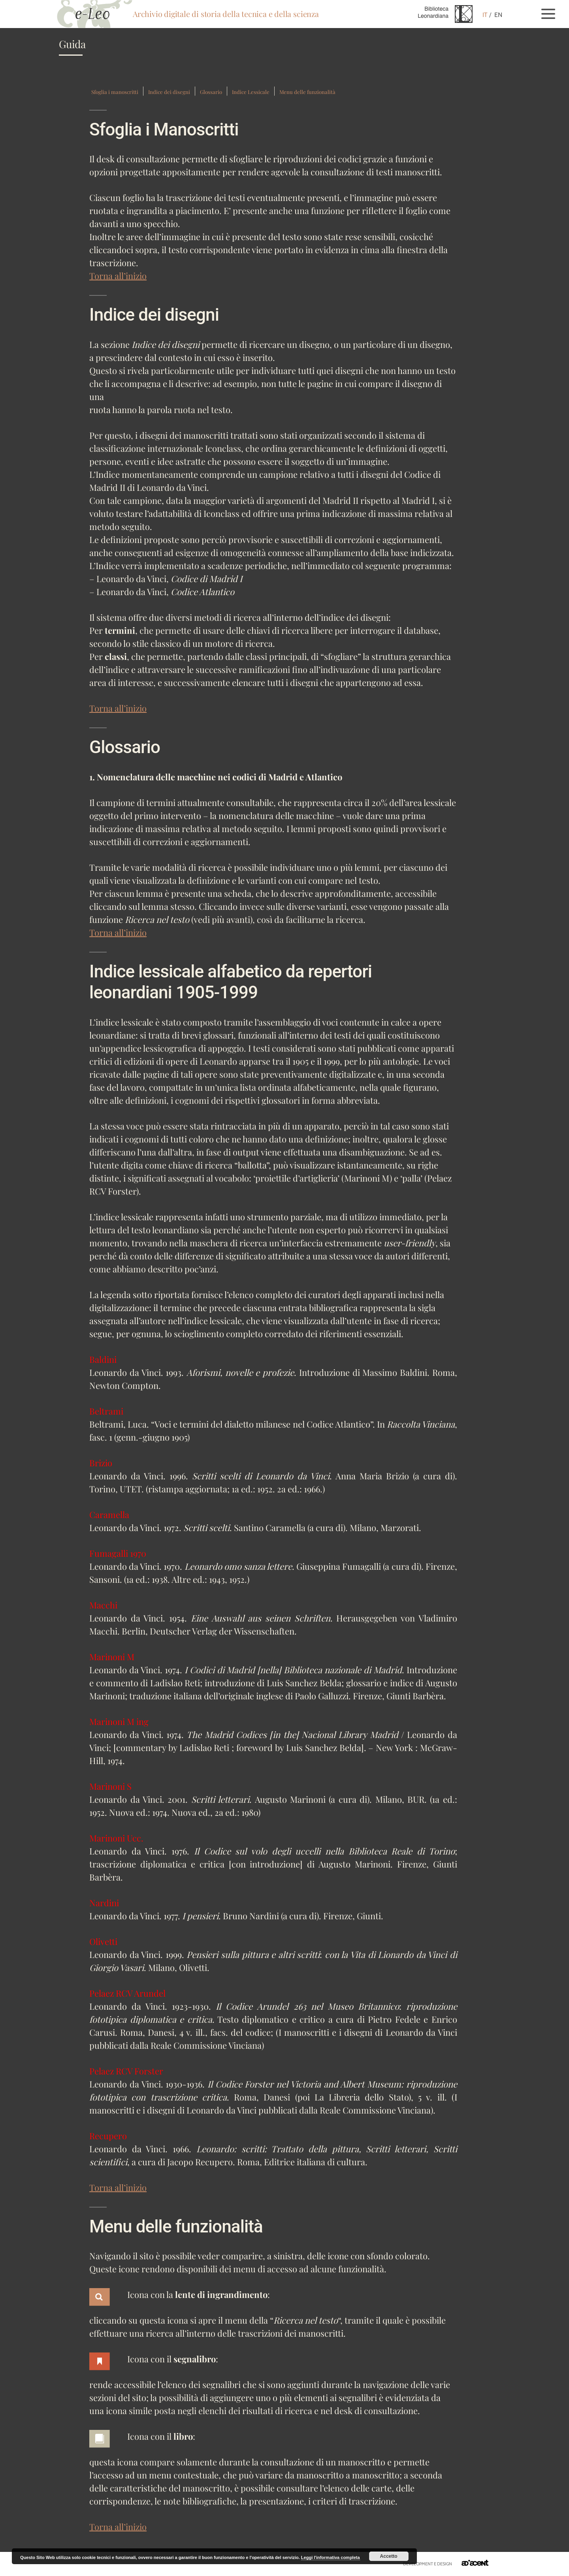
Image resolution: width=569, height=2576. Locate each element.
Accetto (389, 2556)
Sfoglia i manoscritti (114, 91)
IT (485, 15)
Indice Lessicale (250, 91)
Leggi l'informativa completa (330, 2557)
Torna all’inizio (118, 276)
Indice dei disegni (169, 91)
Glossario (211, 91)
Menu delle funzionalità (307, 91)
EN (498, 15)
